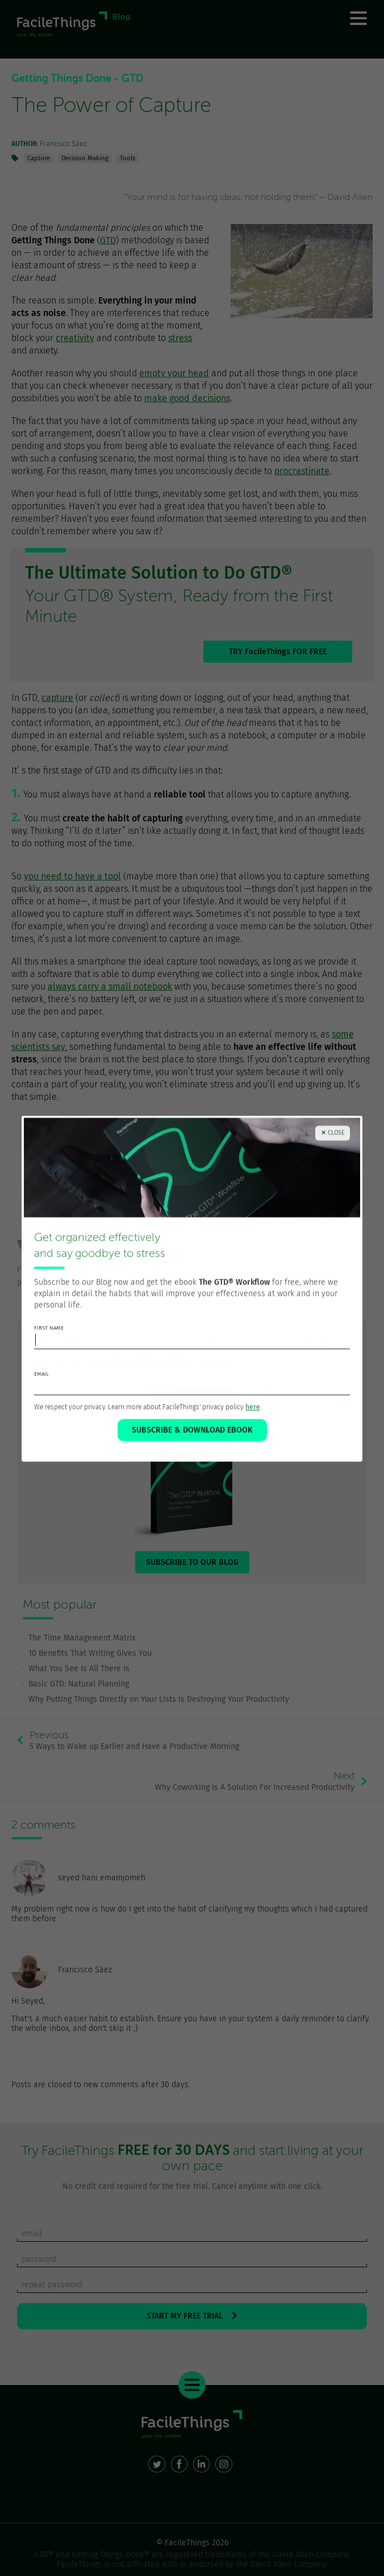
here (252, 1427)
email (41, 1393)
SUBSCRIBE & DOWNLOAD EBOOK (192, 1450)
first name (49, 1347)
